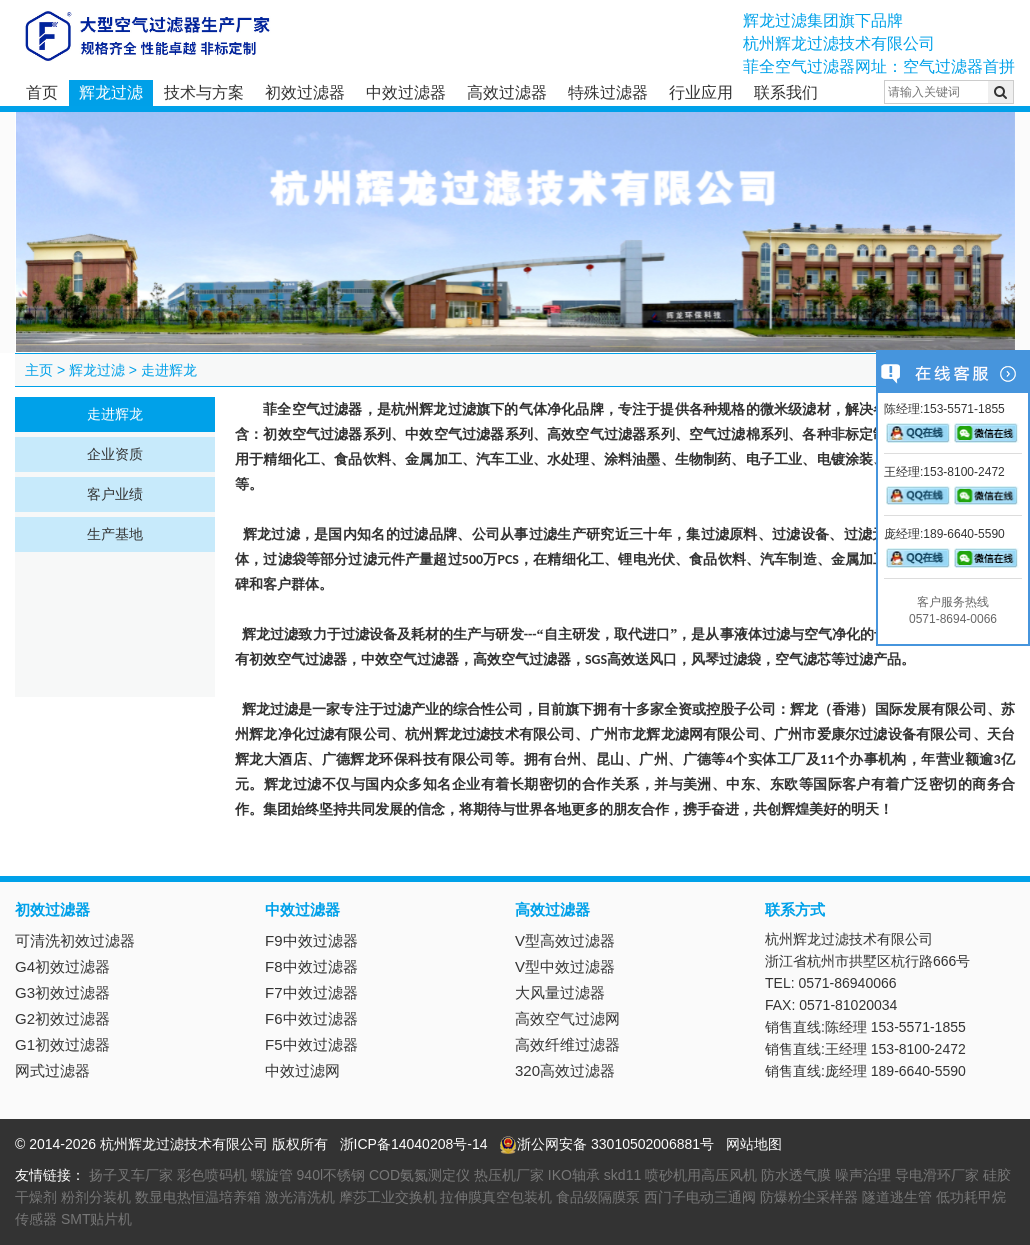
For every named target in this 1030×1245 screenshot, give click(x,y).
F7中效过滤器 (311, 992)
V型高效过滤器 (565, 940)
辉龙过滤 (111, 92)
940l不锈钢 (331, 1175)
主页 (39, 370)
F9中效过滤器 (311, 940)
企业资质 (115, 454)
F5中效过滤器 (311, 1044)
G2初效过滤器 (62, 1018)
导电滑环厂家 (937, 1175)
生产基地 (115, 534)
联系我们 (786, 92)
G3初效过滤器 (62, 992)
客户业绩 (115, 494)
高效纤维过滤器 (567, 1044)
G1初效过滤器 (62, 1044)
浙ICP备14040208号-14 (414, 1144)
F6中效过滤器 (311, 1018)
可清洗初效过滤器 (75, 940)
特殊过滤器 (608, 92)
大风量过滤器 (560, 992)
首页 (42, 92)
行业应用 (701, 92)
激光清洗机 (300, 1197)
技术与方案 (204, 92)
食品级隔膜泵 (598, 1197)
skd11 (622, 1175)
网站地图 (754, 1144)
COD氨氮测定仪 (419, 1175)
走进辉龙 (169, 370)
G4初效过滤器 (62, 966)
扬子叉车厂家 (131, 1175)
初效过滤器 (305, 92)
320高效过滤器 (565, 1070)
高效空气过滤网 (567, 1018)
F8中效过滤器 (311, 966)
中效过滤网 (302, 1070)
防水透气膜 (796, 1175)
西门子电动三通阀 (700, 1197)
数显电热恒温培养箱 (198, 1197)
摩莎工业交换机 (388, 1197)
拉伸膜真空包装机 (496, 1197)
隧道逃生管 (897, 1197)
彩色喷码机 (212, 1175)
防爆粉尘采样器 (809, 1197)
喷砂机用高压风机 (701, 1175)
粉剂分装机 (96, 1197)
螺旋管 (272, 1175)
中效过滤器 (406, 92)
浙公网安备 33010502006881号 (606, 1144)
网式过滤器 (52, 1070)
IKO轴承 (574, 1175)
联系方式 (795, 909)
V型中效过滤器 (565, 966)
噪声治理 (863, 1175)
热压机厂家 (509, 1175)
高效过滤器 (507, 92)
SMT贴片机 (97, 1219)
